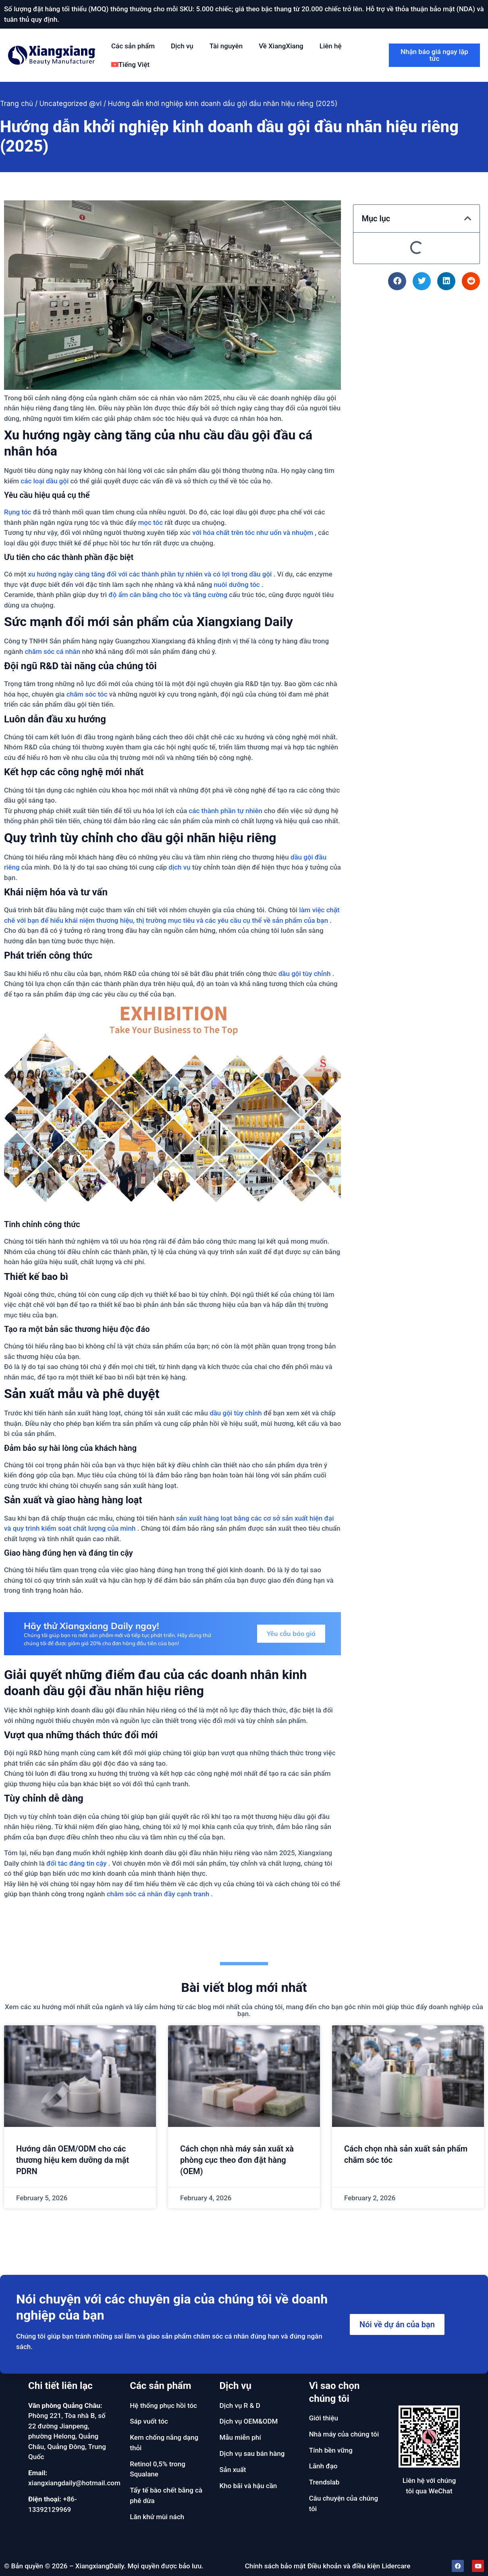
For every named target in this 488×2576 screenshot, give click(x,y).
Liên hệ (331, 46)
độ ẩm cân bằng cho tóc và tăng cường (167, 595)
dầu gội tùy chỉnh (304, 974)
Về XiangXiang (281, 46)
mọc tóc (150, 522)
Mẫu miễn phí (240, 2437)
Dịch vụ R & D (240, 2405)
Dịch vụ (182, 46)
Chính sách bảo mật (275, 2566)
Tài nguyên (226, 46)
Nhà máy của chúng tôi (344, 2434)
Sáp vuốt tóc (149, 2421)
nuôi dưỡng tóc (237, 585)
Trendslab (324, 2482)
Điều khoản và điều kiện (343, 2566)
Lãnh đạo (323, 2466)
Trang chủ (16, 104)
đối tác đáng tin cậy (76, 1863)
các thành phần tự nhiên (225, 811)
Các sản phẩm (133, 46)
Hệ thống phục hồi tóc (163, 2405)
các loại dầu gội (45, 481)
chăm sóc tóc (87, 694)
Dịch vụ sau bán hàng (252, 2453)
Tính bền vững (331, 2450)
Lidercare (396, 2566)
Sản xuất (233, 2470)
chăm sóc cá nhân (52, 651)
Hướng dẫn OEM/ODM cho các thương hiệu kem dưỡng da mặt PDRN (72, 2160)
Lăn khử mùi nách (157, 2517)
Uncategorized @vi (70, 104)
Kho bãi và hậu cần (248, 2486)
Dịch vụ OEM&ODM (249, 2421)
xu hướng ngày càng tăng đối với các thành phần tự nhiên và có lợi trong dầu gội (150, 574)
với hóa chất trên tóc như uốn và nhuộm (252, 533)
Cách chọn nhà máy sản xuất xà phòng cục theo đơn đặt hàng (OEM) (237, 2160)
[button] (467, 218)
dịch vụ (179, 867)
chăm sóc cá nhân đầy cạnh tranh (158, 1894)
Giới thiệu (323, 2418)
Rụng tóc (17, 512)
